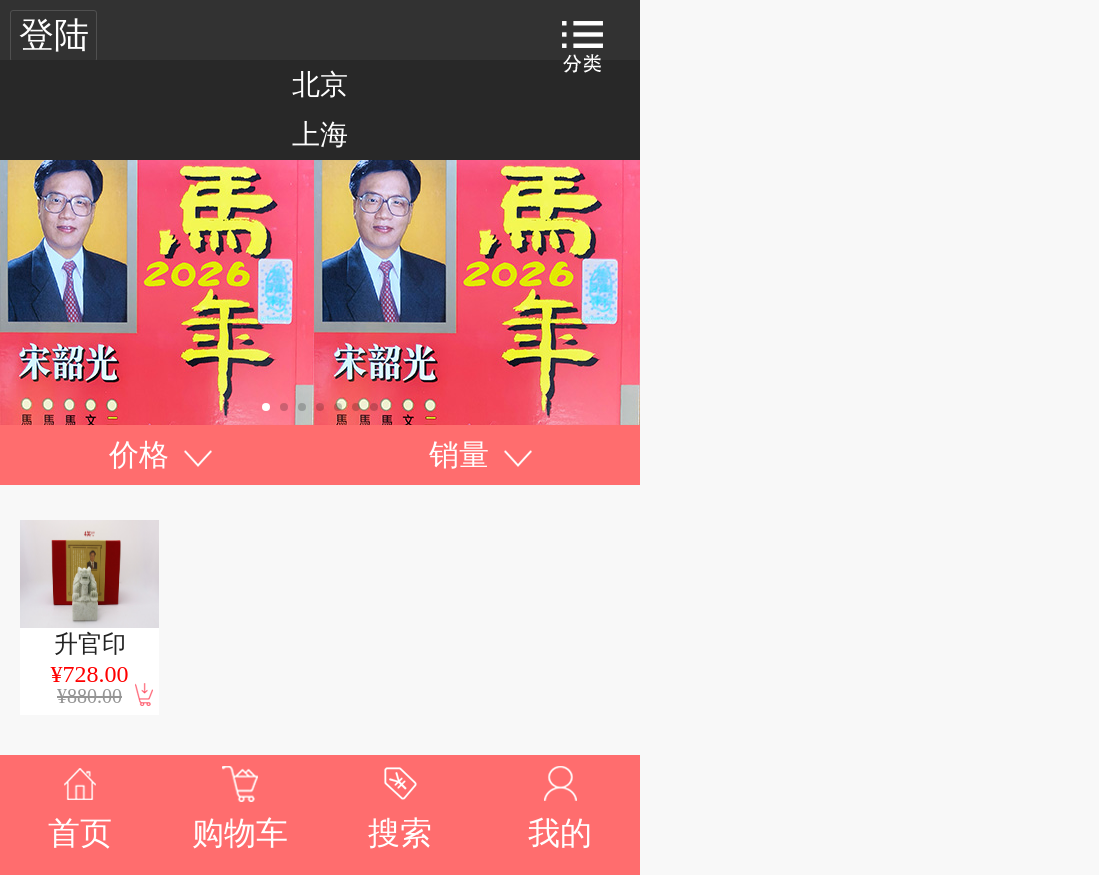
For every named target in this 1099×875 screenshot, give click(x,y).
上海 (320, 134)
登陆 (54, 35)
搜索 (400, 833)
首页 (80, 833)
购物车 (240, 833)
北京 (320, 84)
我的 (560, 833)
